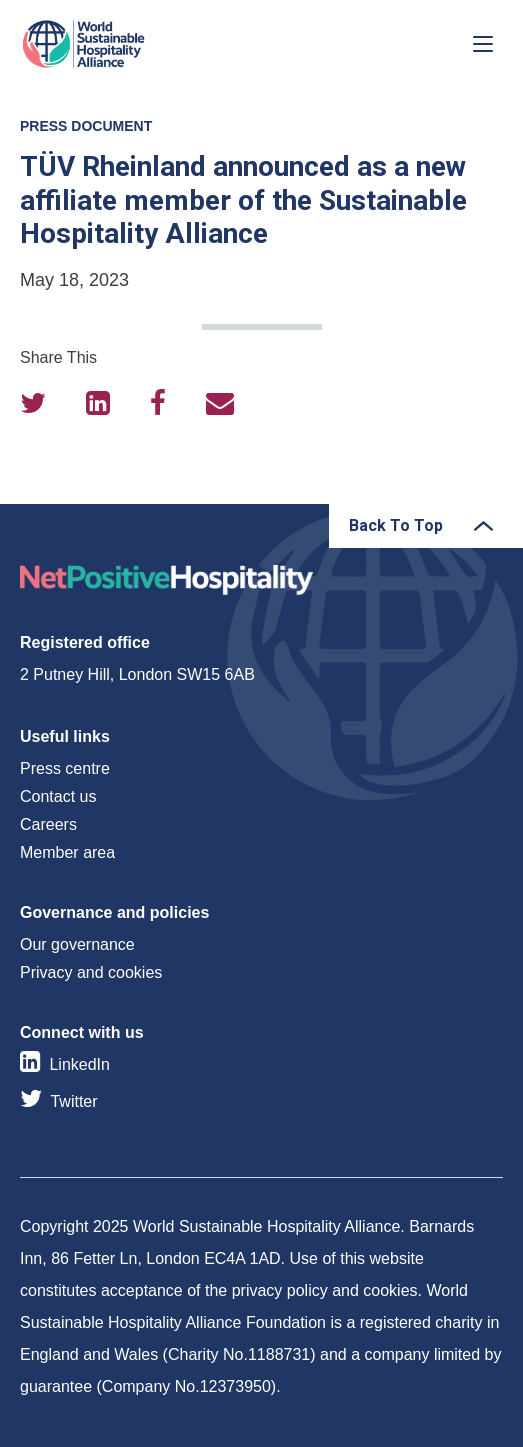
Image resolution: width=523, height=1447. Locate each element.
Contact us (58, 796)
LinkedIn (79, 1064)
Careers (48, 824)
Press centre (65, 768)
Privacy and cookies (91, 972)
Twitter (73, 1101)
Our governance (77, 944)
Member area (67, 852)
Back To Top (396, 525)
